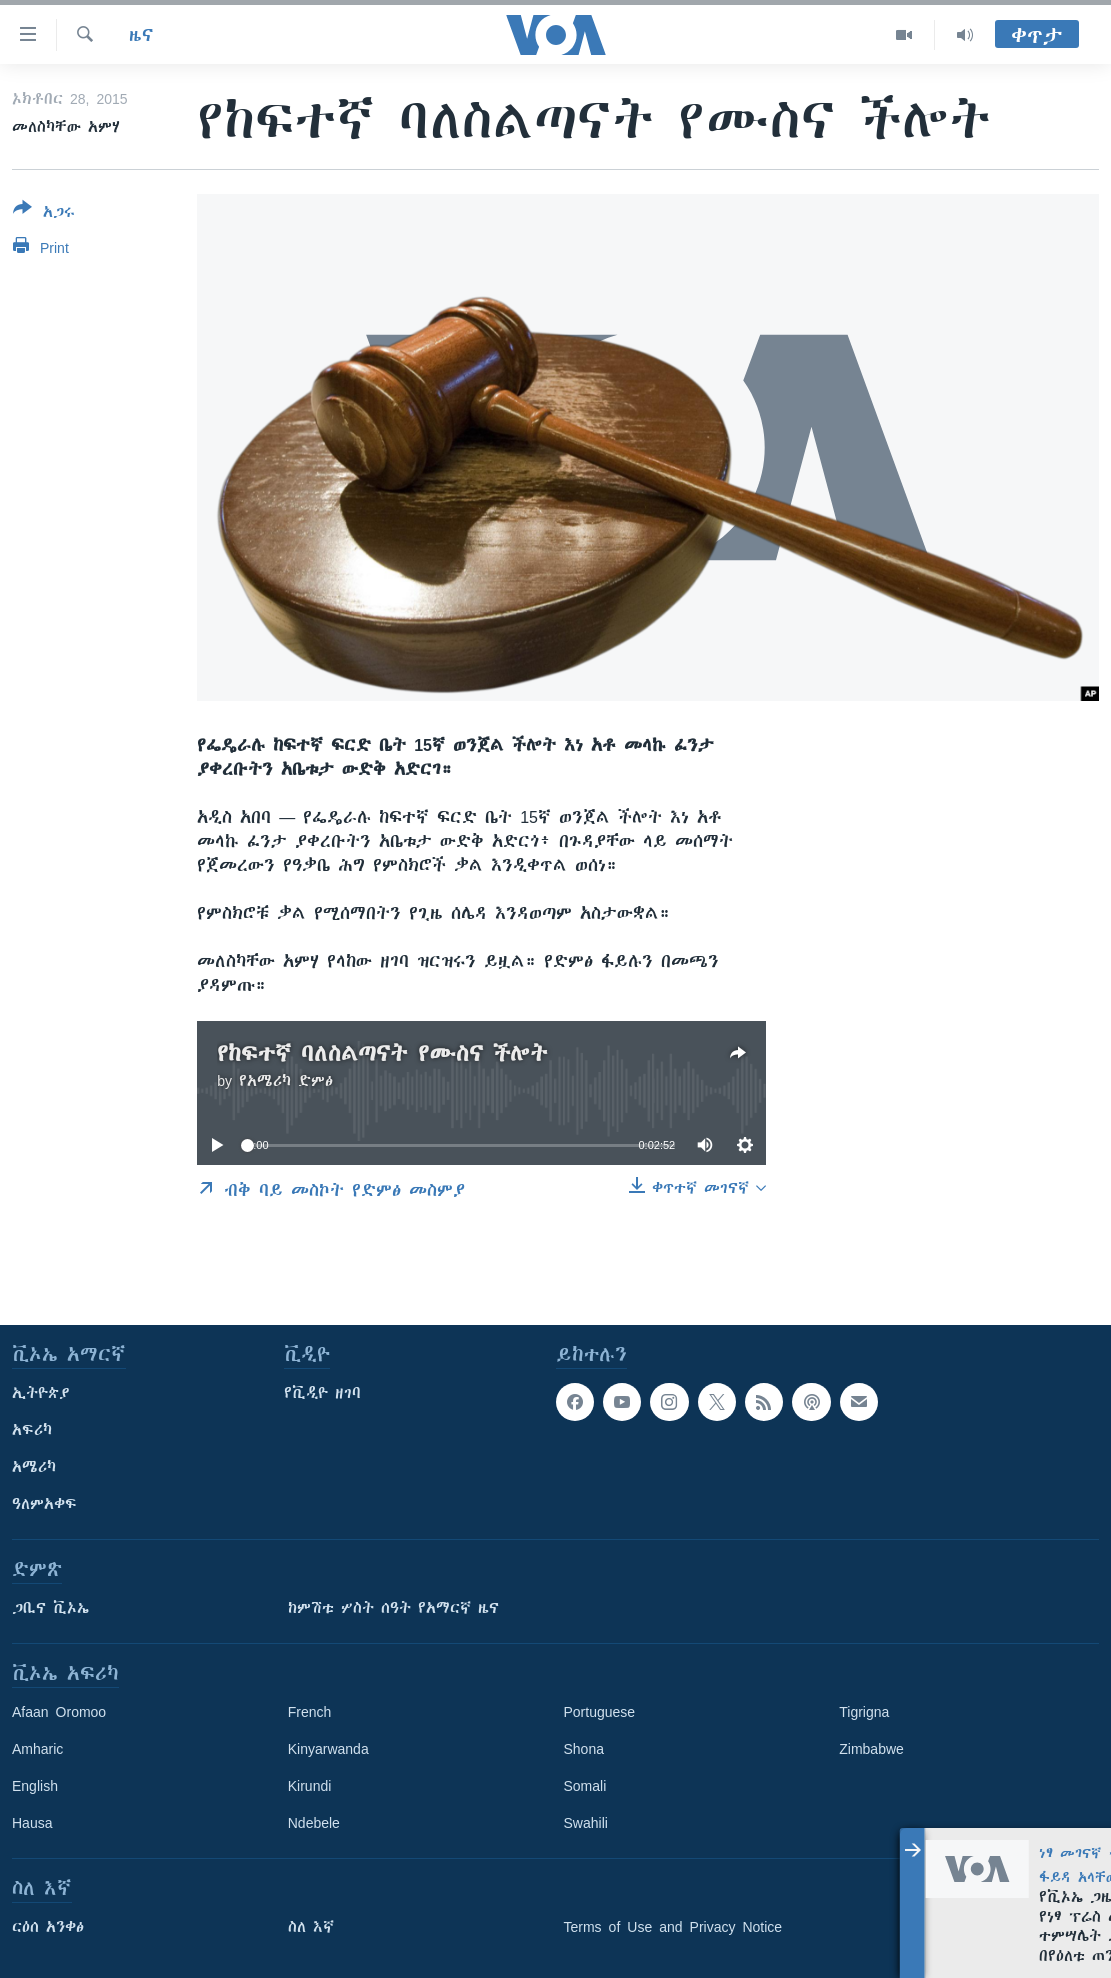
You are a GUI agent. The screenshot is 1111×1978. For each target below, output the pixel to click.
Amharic (37, 1749)
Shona (584, 1749)
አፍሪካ (32, 1430)
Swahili (586, 1823)
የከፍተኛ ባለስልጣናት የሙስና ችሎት (382, 1053)
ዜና (141, 35)
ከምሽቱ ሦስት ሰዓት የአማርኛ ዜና (393, 1608)
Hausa (32, 1823)
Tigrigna (864, 1712)
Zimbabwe (871, 1749)
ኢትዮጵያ (41, 1393)
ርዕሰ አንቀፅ (48, 1927)
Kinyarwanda (328, 1749)
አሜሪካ (34, 1467)
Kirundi (310, 1786)
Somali (585, 1786)
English (35, 1786)
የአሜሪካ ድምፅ (286, 1081)
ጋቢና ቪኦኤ (50, 1608)
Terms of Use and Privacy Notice (673, 1927)
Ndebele (314, 1823)
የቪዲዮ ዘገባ (322, 1393)
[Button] (44, 214)
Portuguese (600, 1712)
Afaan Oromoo (59, 1712)
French (310, 1712)
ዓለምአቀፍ (44, 1504)
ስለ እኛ (311, 1927)
